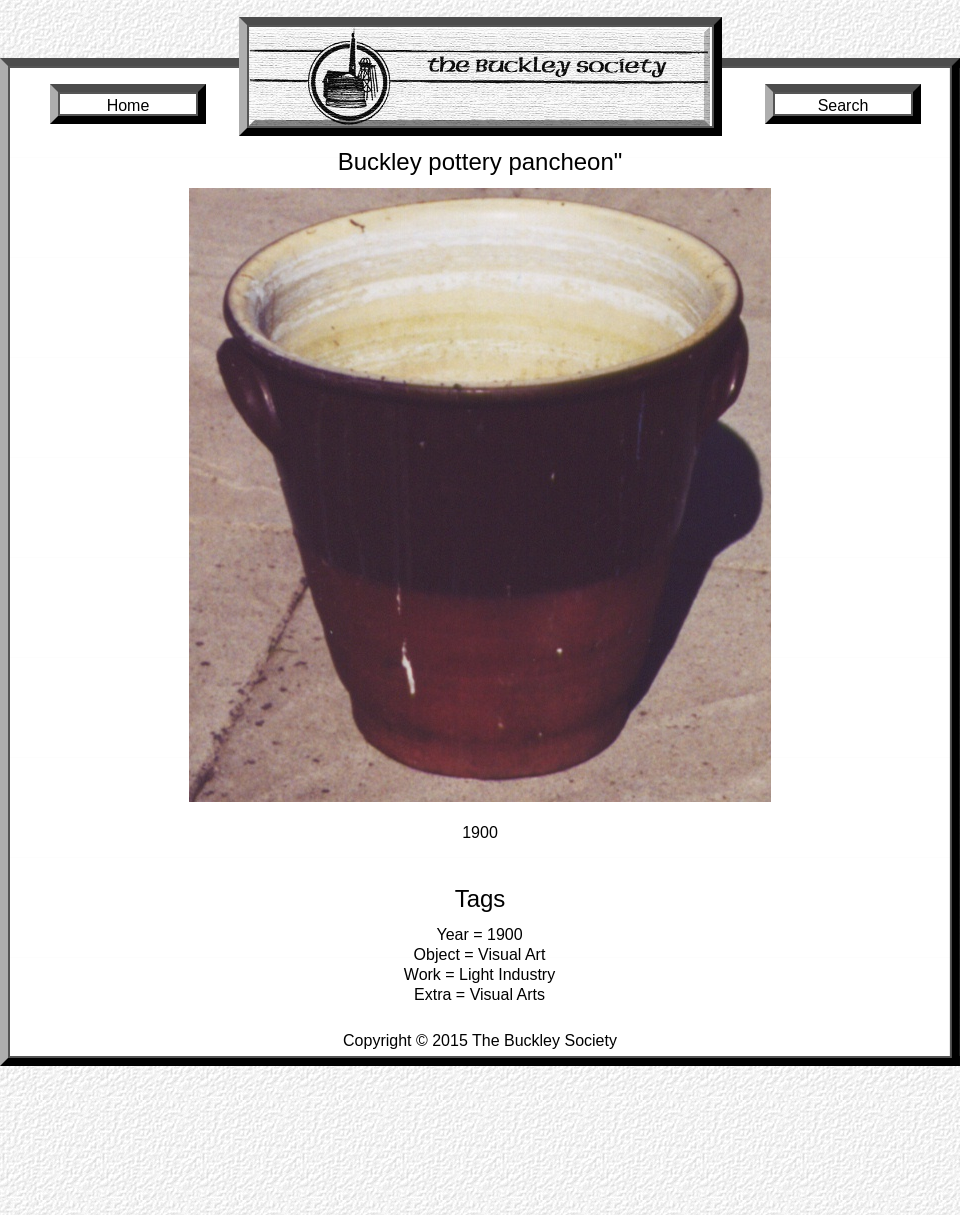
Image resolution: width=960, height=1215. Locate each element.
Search (843, 105)
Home (128, 105)
